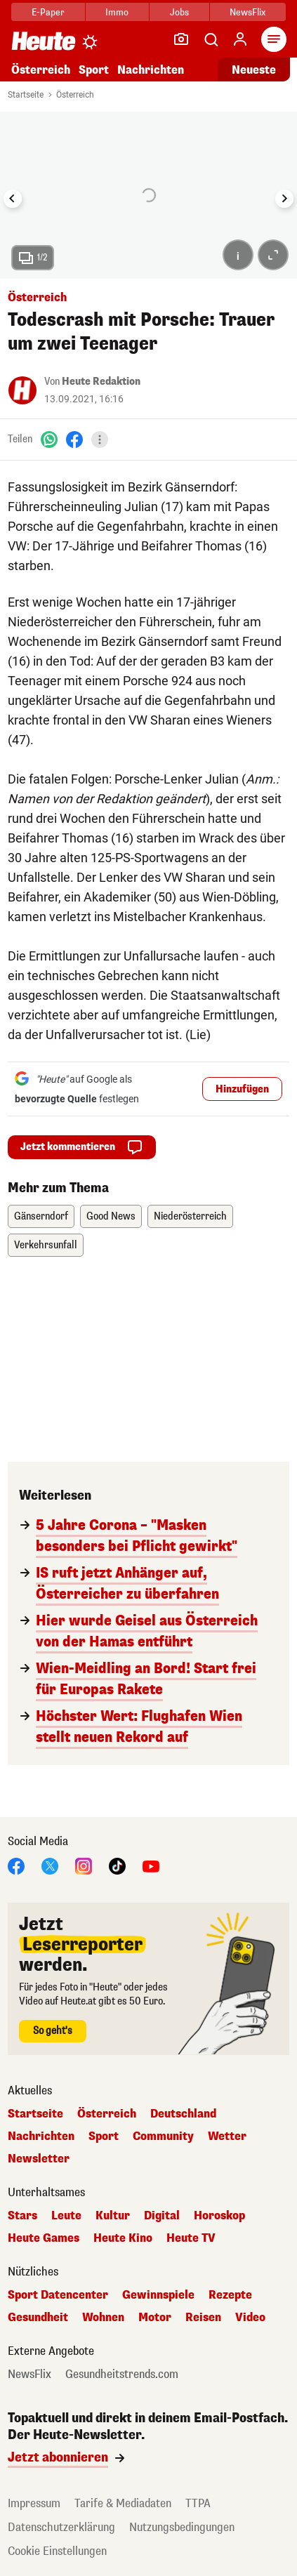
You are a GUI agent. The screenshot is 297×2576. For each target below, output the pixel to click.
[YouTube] (151, 1865)
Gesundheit (38, 2318)
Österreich (40, 69)
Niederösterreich (190, 1216)
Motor (154, 2318)
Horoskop (219, 2216)
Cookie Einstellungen (57, 2551)
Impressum (34, 2503)
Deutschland (183, 2114)
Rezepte (230, 2295)
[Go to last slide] (13, 199)
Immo (116, 12)
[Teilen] (99, 439)
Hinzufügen (242, 1089)
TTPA (198, 2503)
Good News (111, 1216)
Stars (22, 2216)
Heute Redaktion (101, 381)
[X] (49, 1865)
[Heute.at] (43, 40)
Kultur (112, 2216)
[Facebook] (74, 439)
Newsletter (39, 2159)
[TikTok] (117, 1865)
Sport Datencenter (58, 2295)
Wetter (227, 2136)
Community (163, 2136)
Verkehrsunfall (45, 1245)
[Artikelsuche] (210, 39)
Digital (162, 2216)
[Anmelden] (240, 39)
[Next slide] (284, 199)
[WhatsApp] (49, 439)
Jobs (179, 12)
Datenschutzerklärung (61, 2527)
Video (250, 2318)
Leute (66, 2216)
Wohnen (103, 2318)
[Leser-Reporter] (181, 39)
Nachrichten (150, 69)
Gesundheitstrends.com (121, 2374)
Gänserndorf (41, 1216)
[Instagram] (83, 1865)
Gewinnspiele (158, 2295)
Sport (94, 69)
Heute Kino (122, 2238)
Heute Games (43, 2238)
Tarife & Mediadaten (122, 2503)
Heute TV (191, 2238)
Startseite (26, 95)
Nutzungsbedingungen (182, 2527)
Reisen (203, 2318)
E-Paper (48, 12)
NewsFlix (247, 12)
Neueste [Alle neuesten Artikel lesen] (254, 69)
